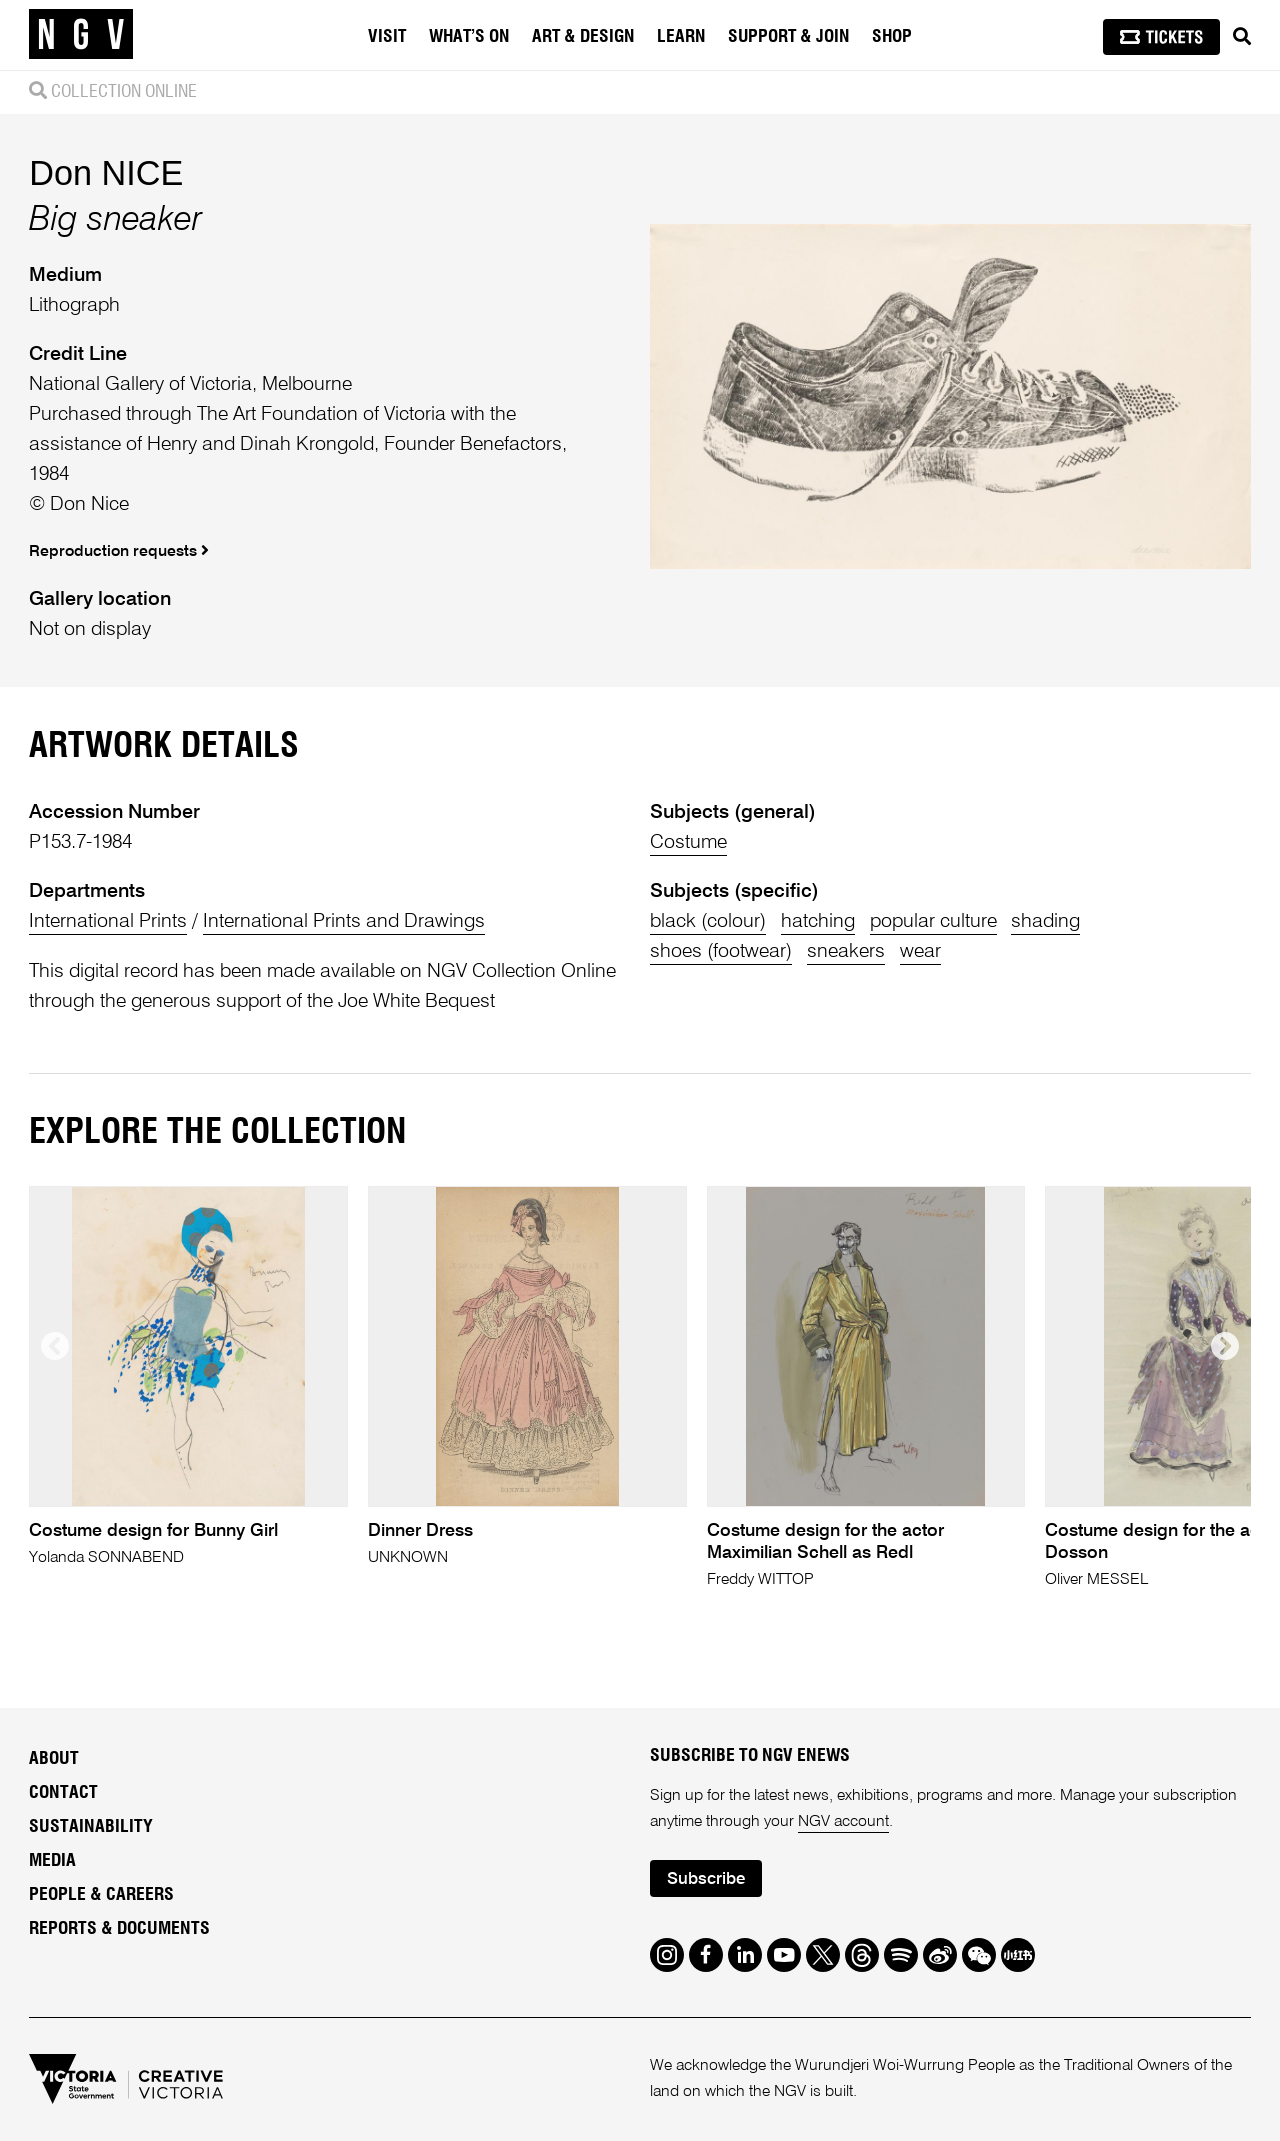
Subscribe (706, 1879)
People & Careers (101, 1895)
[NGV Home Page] (81, 35)
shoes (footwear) (721, 951)
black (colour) (708, 921)
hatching (818, 921)
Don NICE (106, 173)
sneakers (846, 951)
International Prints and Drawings (344, 921)
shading (1045, 921)
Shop (892, 37)
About (54, 1759)
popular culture (933, 921)
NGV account (843, 1822)
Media (52, 1861)
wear (920, 951)
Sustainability (91, 1827)
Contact (63, 1793)
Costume (688, 842)
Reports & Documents (119, 1929)
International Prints (108, 921)
